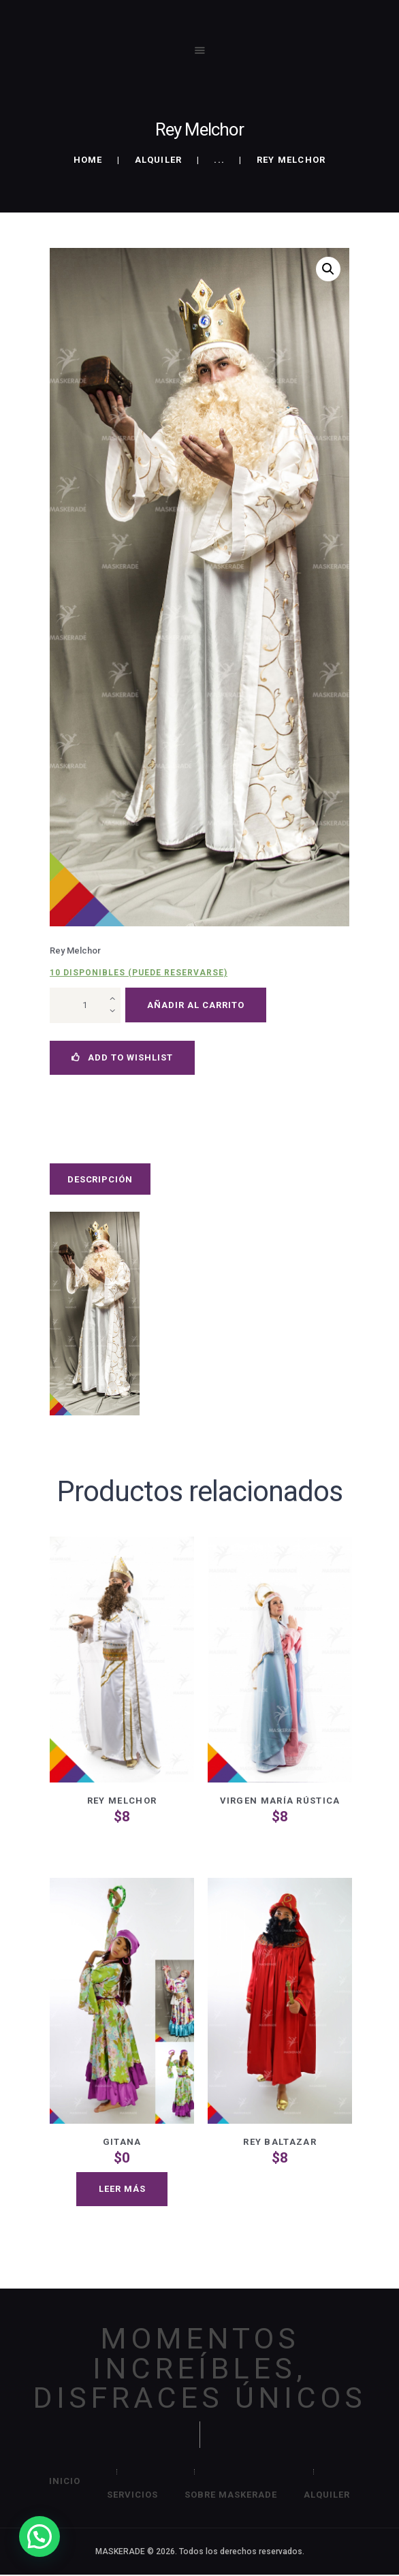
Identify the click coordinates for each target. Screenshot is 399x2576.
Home (88, 160)
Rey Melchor (122, 1800)
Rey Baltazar (280, 2141)
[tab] (100, 1178)
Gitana (122, 2141)
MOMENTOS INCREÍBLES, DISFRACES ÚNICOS (199, 2368)
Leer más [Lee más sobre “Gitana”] (122, 2189)
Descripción (100, 1179)
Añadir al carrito (195, 1005)
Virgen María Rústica (280, 1800)
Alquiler (158, 160)
